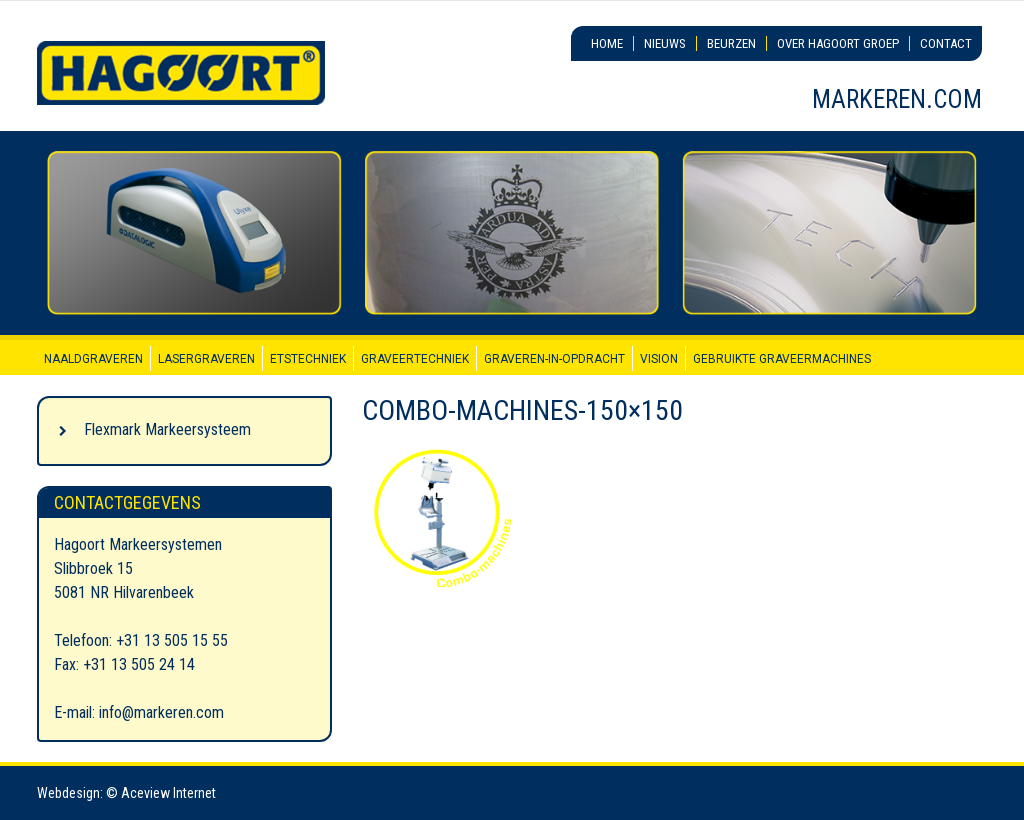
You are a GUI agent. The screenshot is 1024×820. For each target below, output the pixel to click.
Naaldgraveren (93, 359)
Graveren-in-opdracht (554, 359)
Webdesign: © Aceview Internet (126, 793)
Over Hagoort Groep (838, 43)
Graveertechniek (415, 359)
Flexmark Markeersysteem (167, 429)
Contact (946, 43)
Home (607, 43)
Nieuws (665, 43)
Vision (659, 359)
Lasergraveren (206, 359)
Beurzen (731, 43)
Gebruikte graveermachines (782, 359)
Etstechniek (308, 359)
